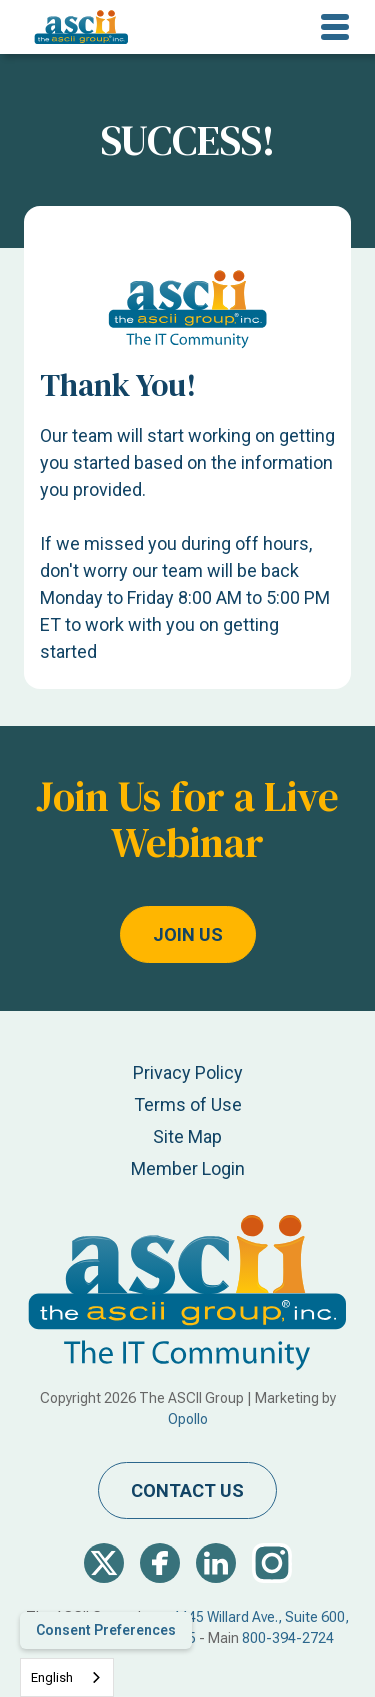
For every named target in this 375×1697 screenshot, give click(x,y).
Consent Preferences (106, 1630)
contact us (187, 1490)
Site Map (187, 1136)
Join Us (188, 934)
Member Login (188, 1168)
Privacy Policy (188, 1072)
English (52, 1677)
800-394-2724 (288, 1638)
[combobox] (67, 1677)
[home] (76, 27)
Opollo (188, 1419)
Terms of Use (188, 1104)
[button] (335, 27)
